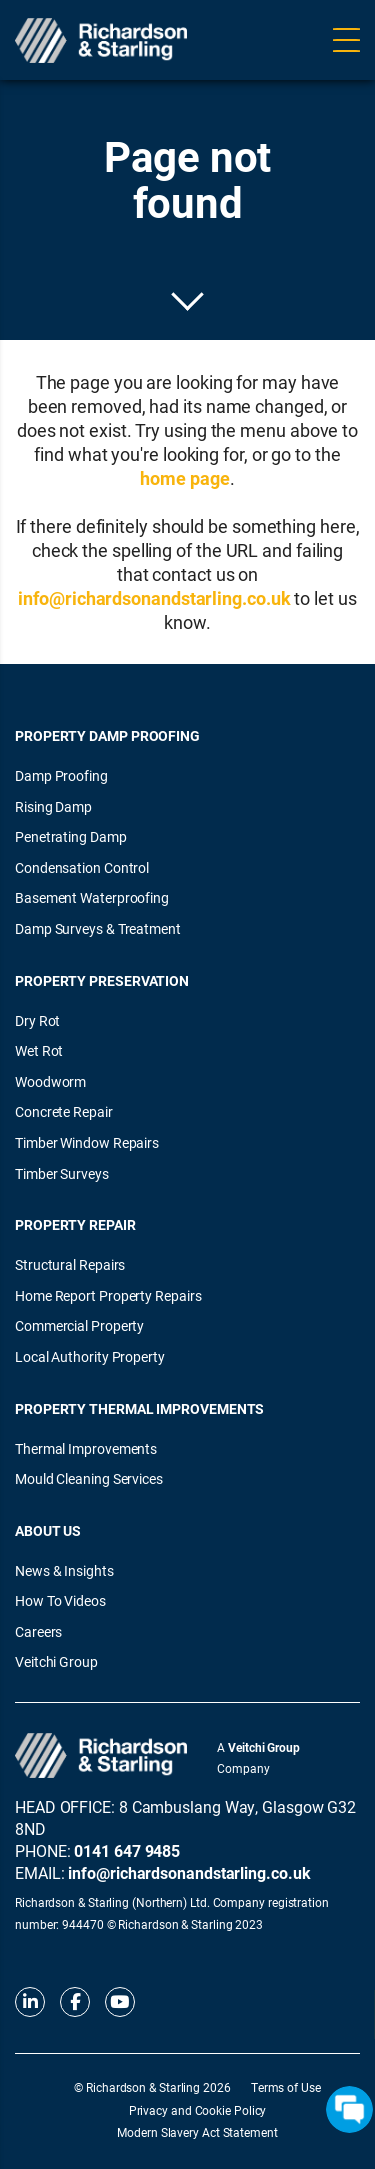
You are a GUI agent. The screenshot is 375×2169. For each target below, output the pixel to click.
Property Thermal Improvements (139, 1408)
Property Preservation (102, 980)
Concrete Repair (64, 1111)
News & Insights (64, 1570)
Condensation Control (82, 867)
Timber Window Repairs (87, 1142)
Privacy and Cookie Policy (198, 2110)
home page (184, 478)
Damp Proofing (61, 775)
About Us (48, 1530)
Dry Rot (37, 1020)
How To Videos (60, 1600)
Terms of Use (286, 2087)
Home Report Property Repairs (108, 1295)
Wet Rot (39, 1050)
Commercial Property (79, 1325)
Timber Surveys (62, 1173)
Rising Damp (53, 806)
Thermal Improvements (86, 1448)
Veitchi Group (56, 1661)
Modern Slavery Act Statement (197, 2132)
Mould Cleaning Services (89, 1478)
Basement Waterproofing (92, 897)
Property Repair (75, 1224)
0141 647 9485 (127, 1850)
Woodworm (50, 1081)
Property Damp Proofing (107, 735)
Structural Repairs (70, 1264)
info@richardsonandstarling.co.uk (154, 598)
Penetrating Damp (71, 836)
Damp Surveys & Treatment (98, 928)
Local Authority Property (90, 1356)
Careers (38, 1631)
